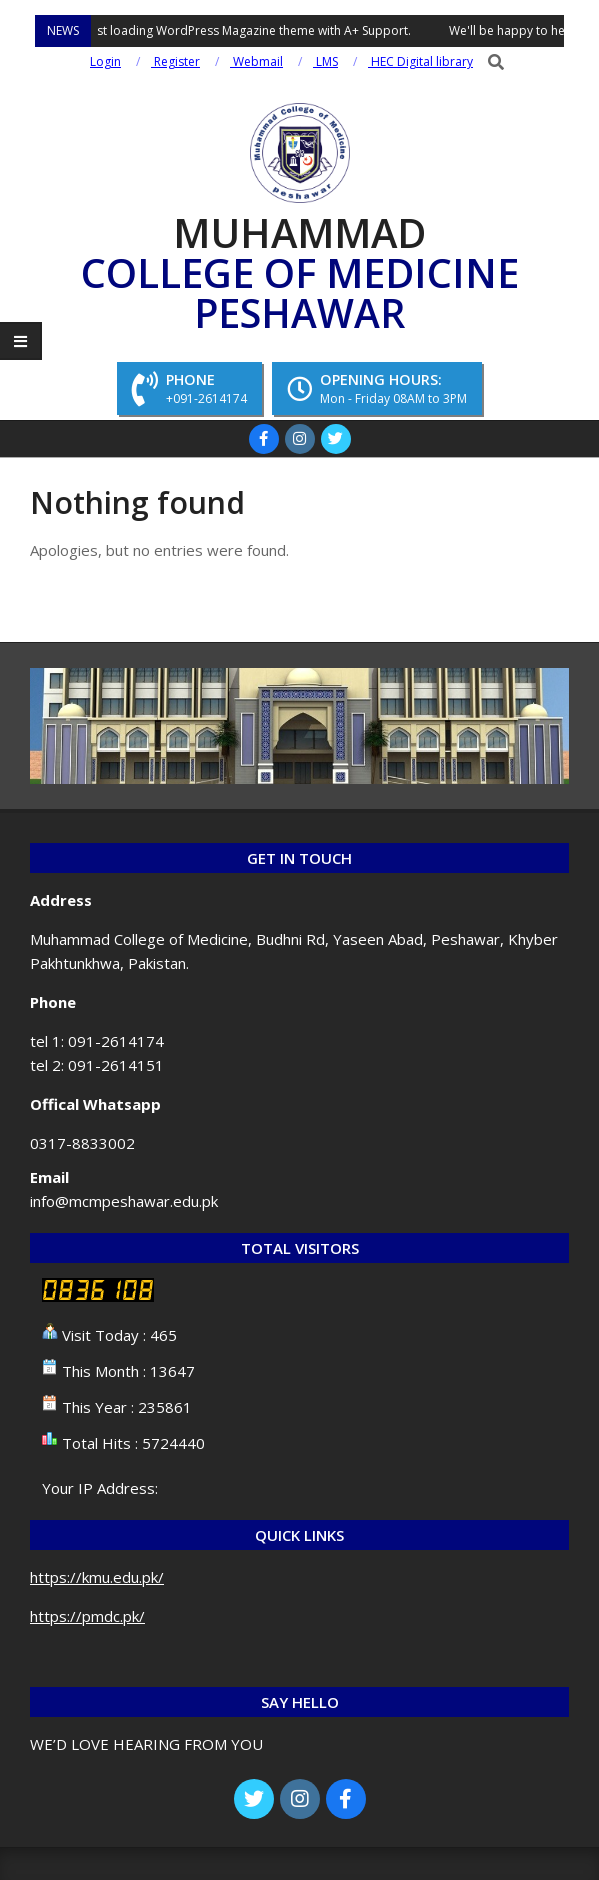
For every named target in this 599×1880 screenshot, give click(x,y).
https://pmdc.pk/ (87, 1616)
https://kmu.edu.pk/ (97, 1577)
